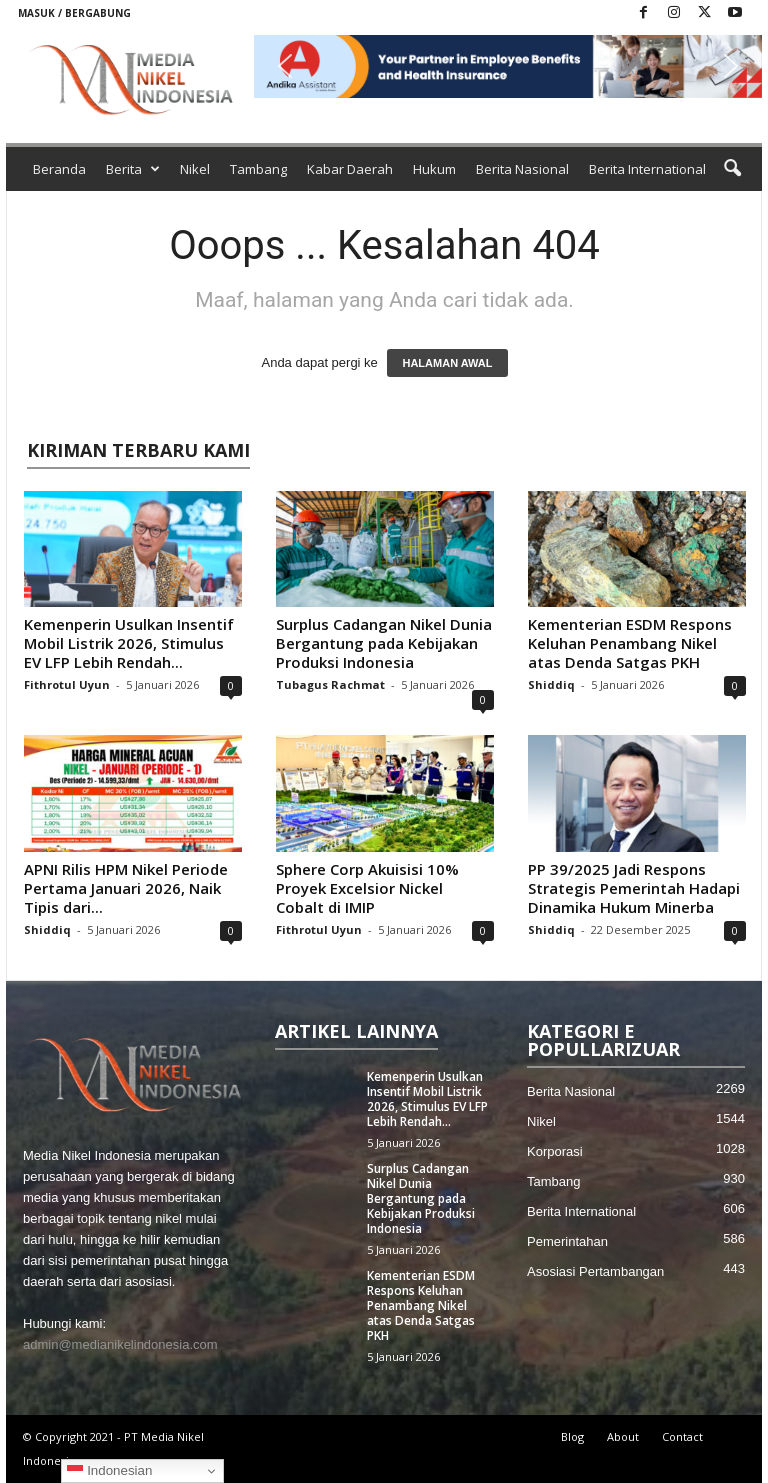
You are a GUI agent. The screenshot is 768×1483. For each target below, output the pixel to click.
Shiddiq (551, 684)
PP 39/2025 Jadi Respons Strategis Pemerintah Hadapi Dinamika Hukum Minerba (634, 888)
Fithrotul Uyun (67, 684)
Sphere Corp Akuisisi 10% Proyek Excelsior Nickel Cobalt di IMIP (367, 888)
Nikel (195, 169)
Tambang (258, 169)
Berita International (647, 169)
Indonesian (109, 1471)
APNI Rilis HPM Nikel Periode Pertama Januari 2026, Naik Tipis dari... (126, 888)
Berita (133, 169)
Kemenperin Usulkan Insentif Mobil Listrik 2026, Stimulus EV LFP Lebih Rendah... (129, 643)
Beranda (59, 169)
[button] (508, 66)
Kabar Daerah (350, 169)
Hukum (434, 169)
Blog (572, 1436)
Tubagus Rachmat (330, 684)
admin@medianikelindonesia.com (120, 1344)
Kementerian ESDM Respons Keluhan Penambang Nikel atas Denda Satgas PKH (630, 643)
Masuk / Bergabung (74, 13)
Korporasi (555, 1151)
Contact (682, 1436)
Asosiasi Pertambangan (595, 1271)
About (623, 1436)
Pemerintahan (567, 1241)
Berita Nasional (522, 169)
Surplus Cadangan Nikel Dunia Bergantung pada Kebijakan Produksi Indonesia (384, 643)
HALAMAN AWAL (447, 363)
